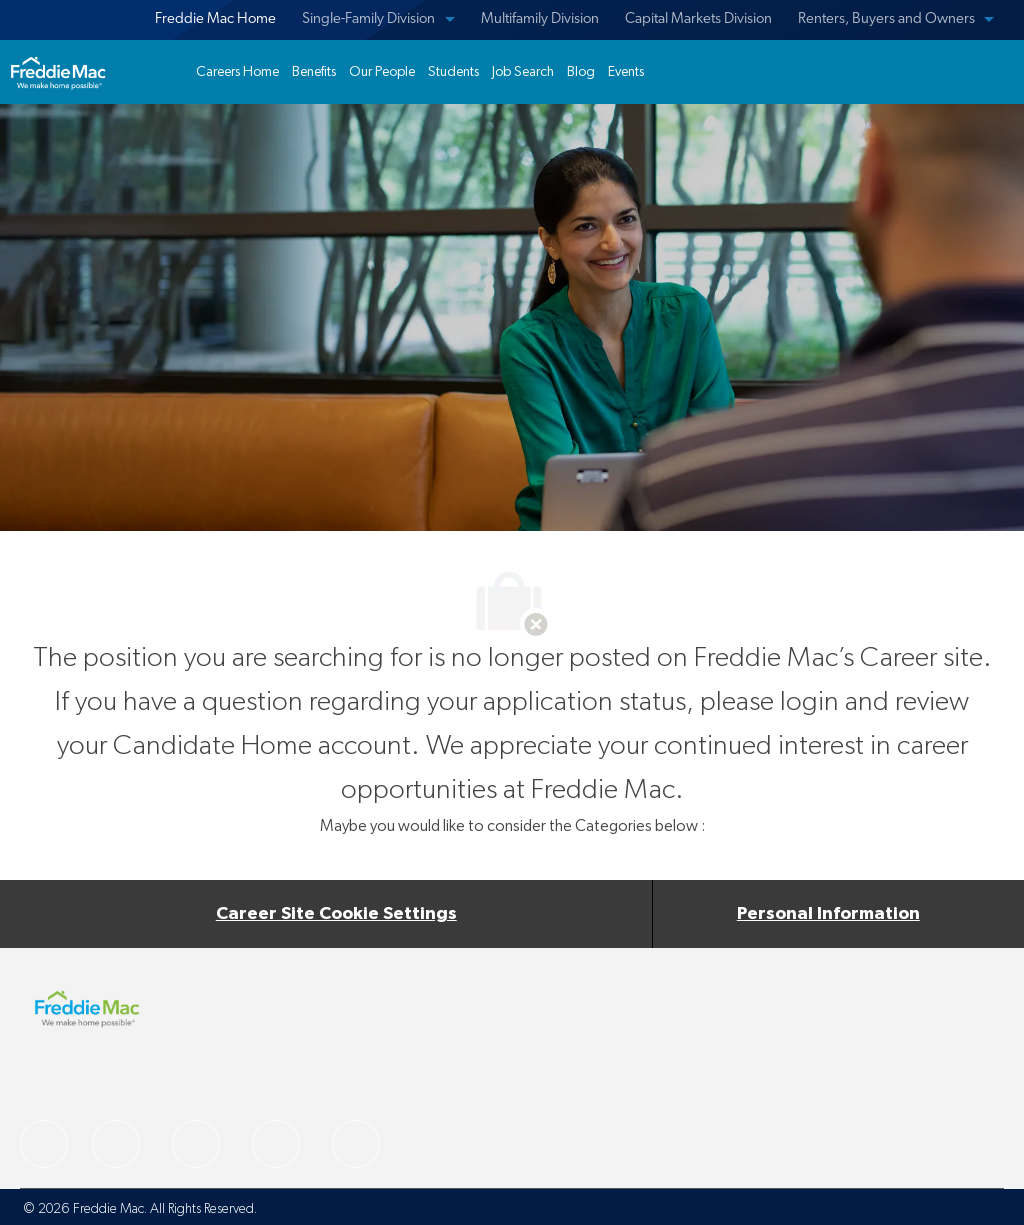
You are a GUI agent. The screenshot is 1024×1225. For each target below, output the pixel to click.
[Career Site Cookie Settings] (336, 914)
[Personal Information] (828, 914)
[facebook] (44, 1144)
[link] (58, 72)
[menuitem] (212, 20)
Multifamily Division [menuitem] (540, 19)
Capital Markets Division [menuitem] (698, 19)
